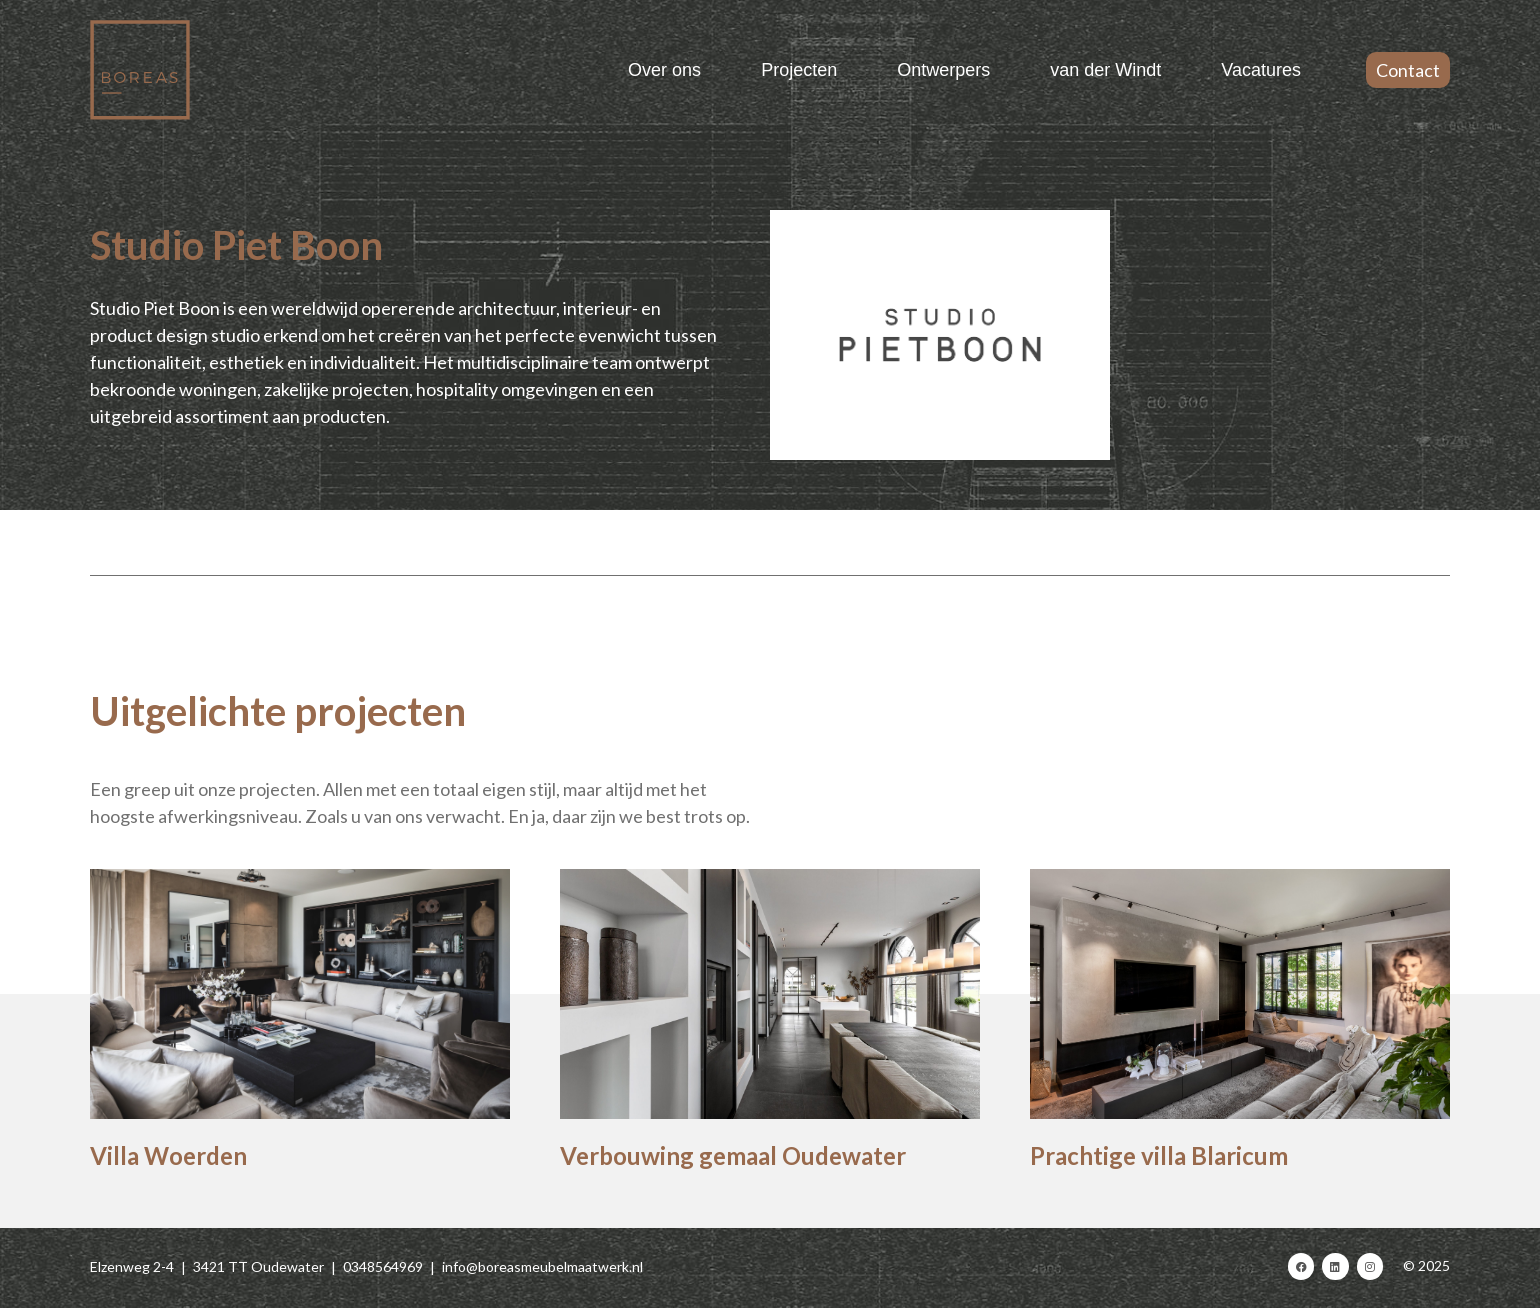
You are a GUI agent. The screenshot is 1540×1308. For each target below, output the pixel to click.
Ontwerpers (943, 70)
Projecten (799, 70)
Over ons (664, 70)
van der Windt (1105, 70)
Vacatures (1261, 70)
